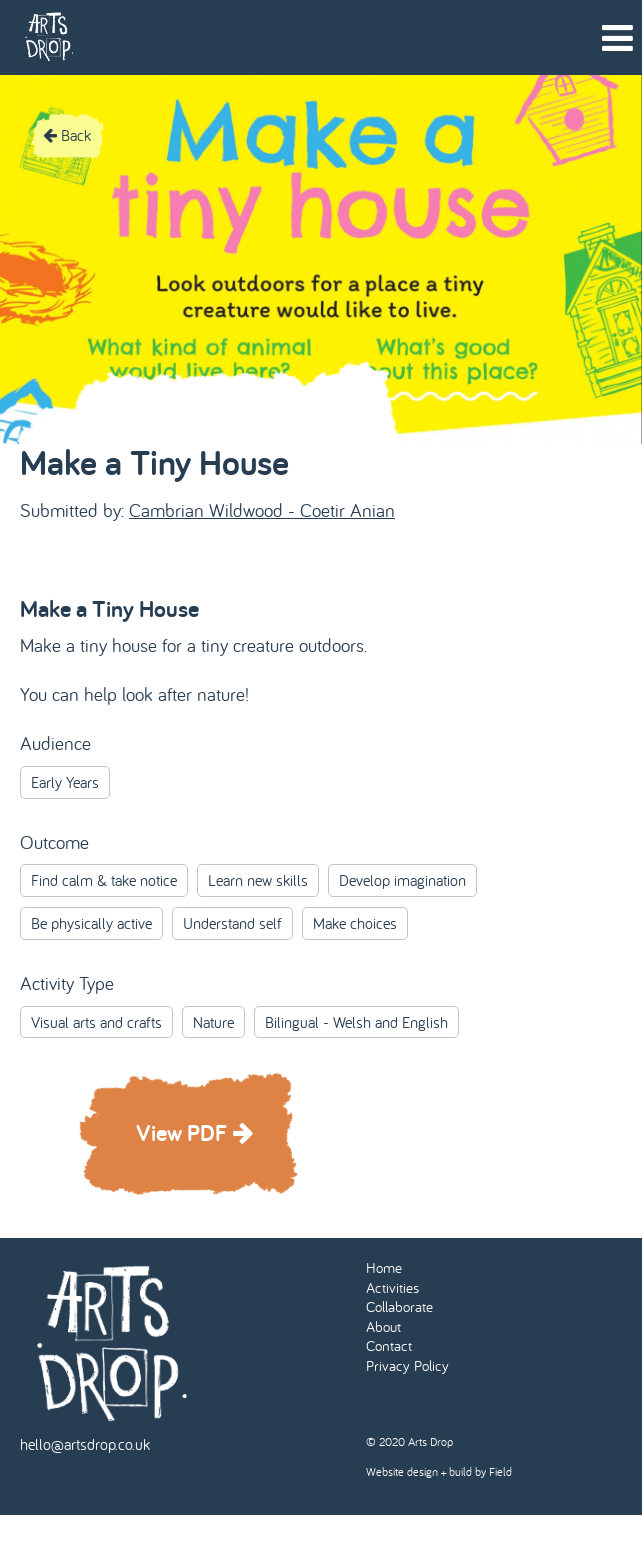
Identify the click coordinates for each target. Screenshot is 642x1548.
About (383, 1326)
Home (384, 1267)
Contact (389, 1345)
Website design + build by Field (439, 1471)
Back (67, 135)
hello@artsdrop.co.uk (85, 1444)
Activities (392, 1287)
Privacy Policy (407, 1365)
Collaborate (399, 1306)
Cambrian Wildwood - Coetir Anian (262, 510)
